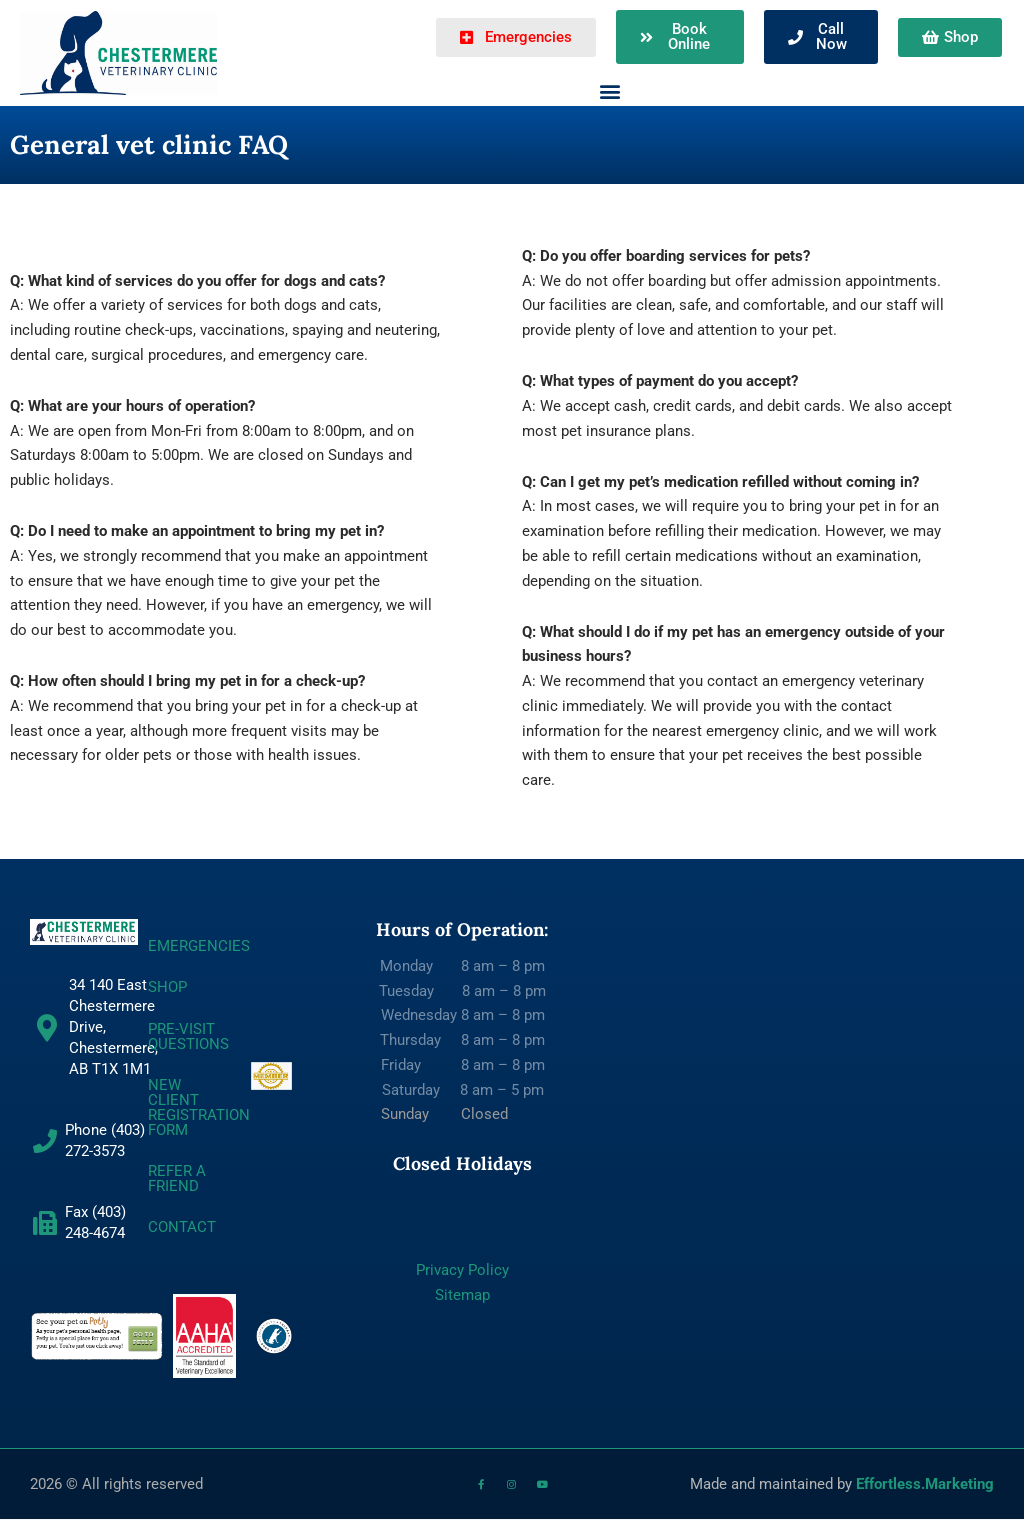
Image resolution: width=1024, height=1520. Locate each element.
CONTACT (182, 1227)
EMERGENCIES (199, 946)
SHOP (167, 987)
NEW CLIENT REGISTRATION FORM (199, 1107)
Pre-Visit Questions (188, 1036)
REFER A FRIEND (177, 1178)
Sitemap (462, 1295)
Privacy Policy (462, 1270)
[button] (610, 90)
